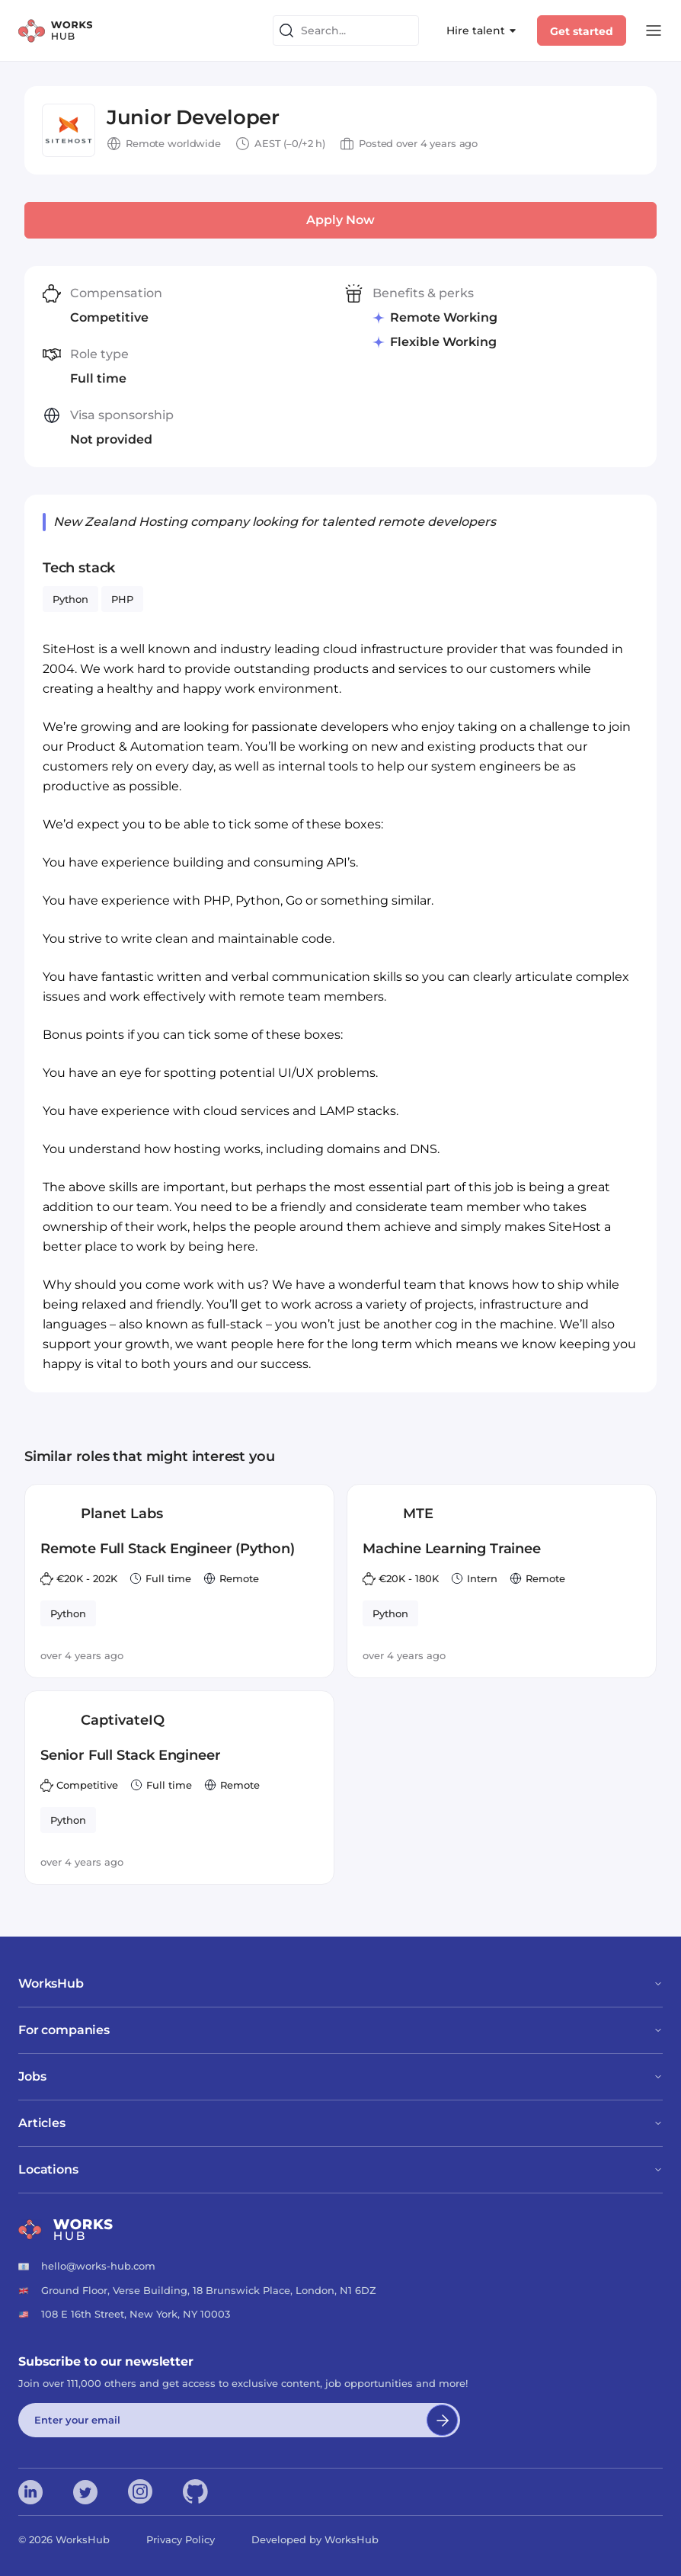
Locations (340, 2169)
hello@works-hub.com (98, 2266)
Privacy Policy (180, 2539)
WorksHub (340, 1983)
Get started (581, 31)
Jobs (340, 2076)
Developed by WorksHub (315, 2539)
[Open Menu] (653, 30)
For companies (340, 2030)
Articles (340, 2123)
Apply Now (340, 220)
